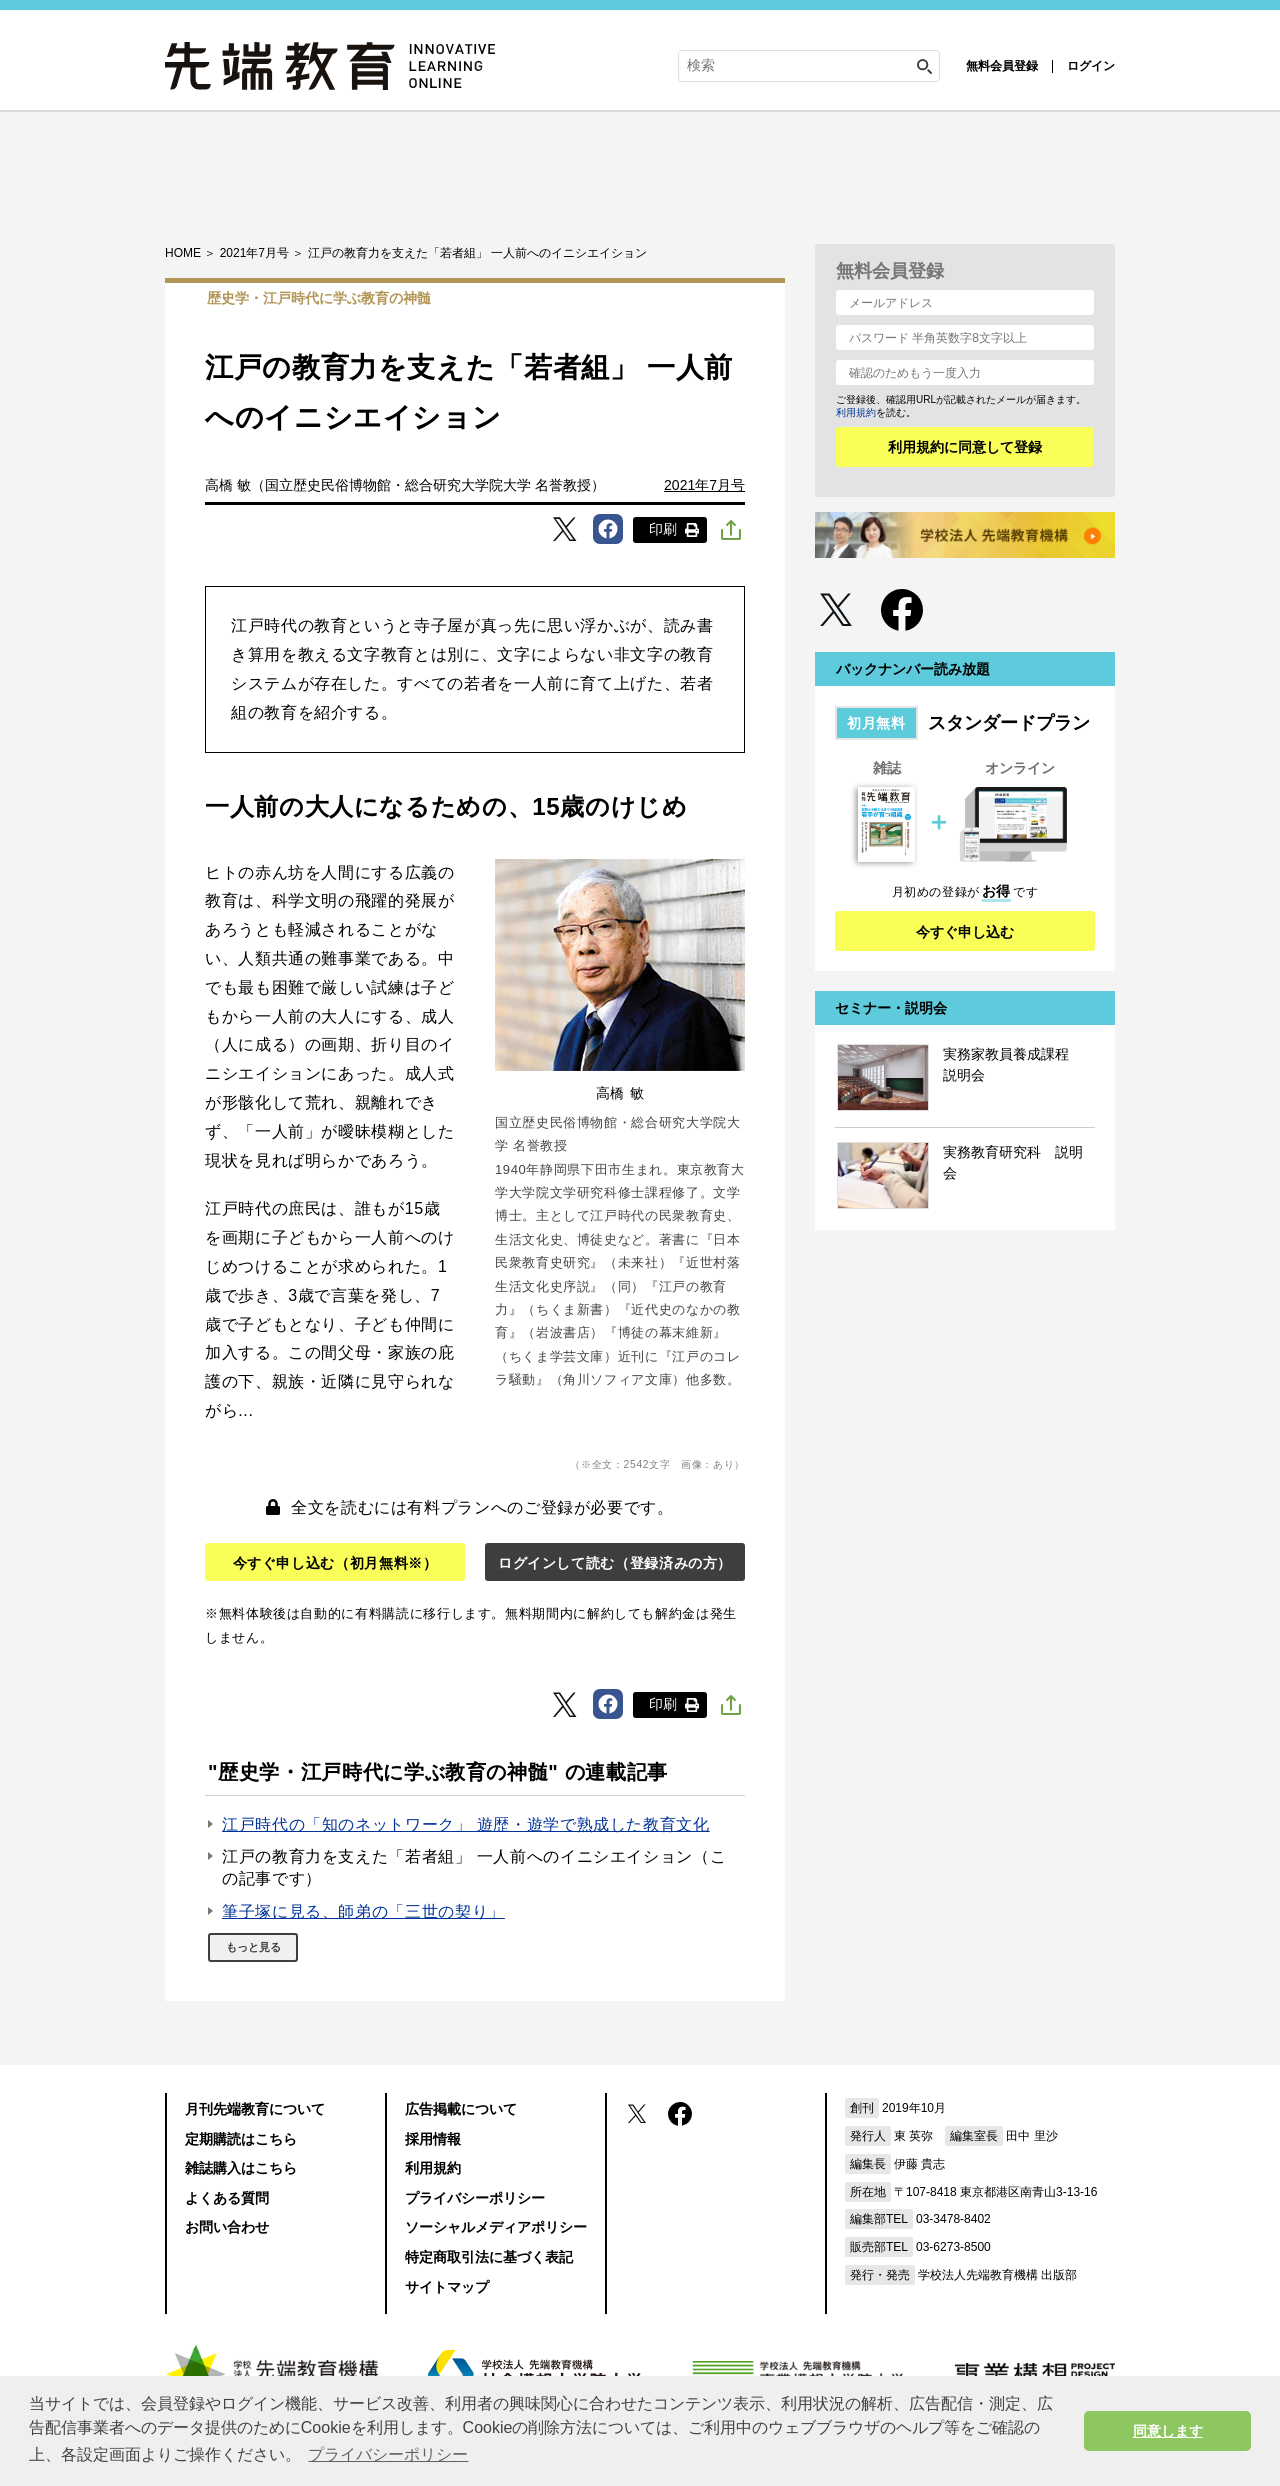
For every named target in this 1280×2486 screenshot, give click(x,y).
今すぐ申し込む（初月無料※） (335, 1563)
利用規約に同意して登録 (965, 447)
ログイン (1091, 66)
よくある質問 (227, 2198)
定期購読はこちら (241, 2139)
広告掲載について (461, 2109)
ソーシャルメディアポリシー (496, 2227)
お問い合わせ (227, 2227)
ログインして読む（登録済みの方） (615, 1563)
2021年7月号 (704, 485)
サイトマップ (447, 2287)
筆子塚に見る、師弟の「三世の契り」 (363, 1911)
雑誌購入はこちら (241, 2168)
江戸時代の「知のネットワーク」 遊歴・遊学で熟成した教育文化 (466, 1824)
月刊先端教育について (255, 2109)
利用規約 (856, 412)
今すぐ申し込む (965, 932)
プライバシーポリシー (475, 2198)
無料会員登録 (1002, 66)
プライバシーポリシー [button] (388, 2454)
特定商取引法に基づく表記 (489, 2257)
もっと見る (253, 1947)
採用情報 (433, 2139)
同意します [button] (1168, 2431)
